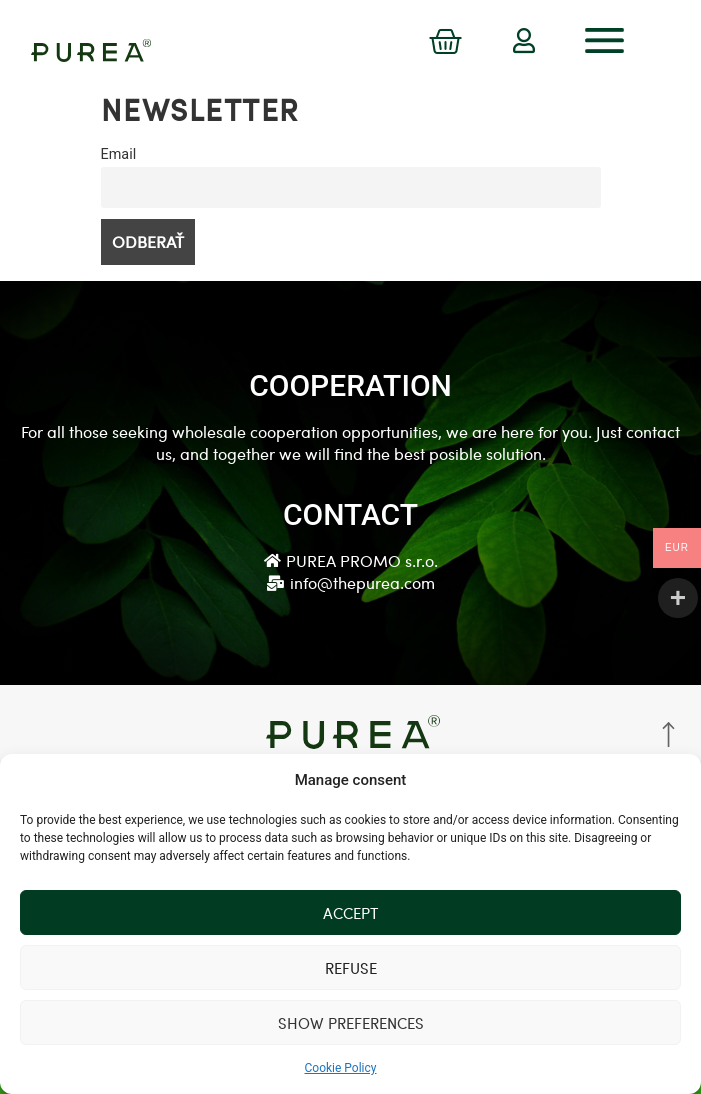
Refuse (351, 968)
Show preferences (351, 1023)
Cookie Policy (341, 1068)
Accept (351, 913)
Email (119, 154)
